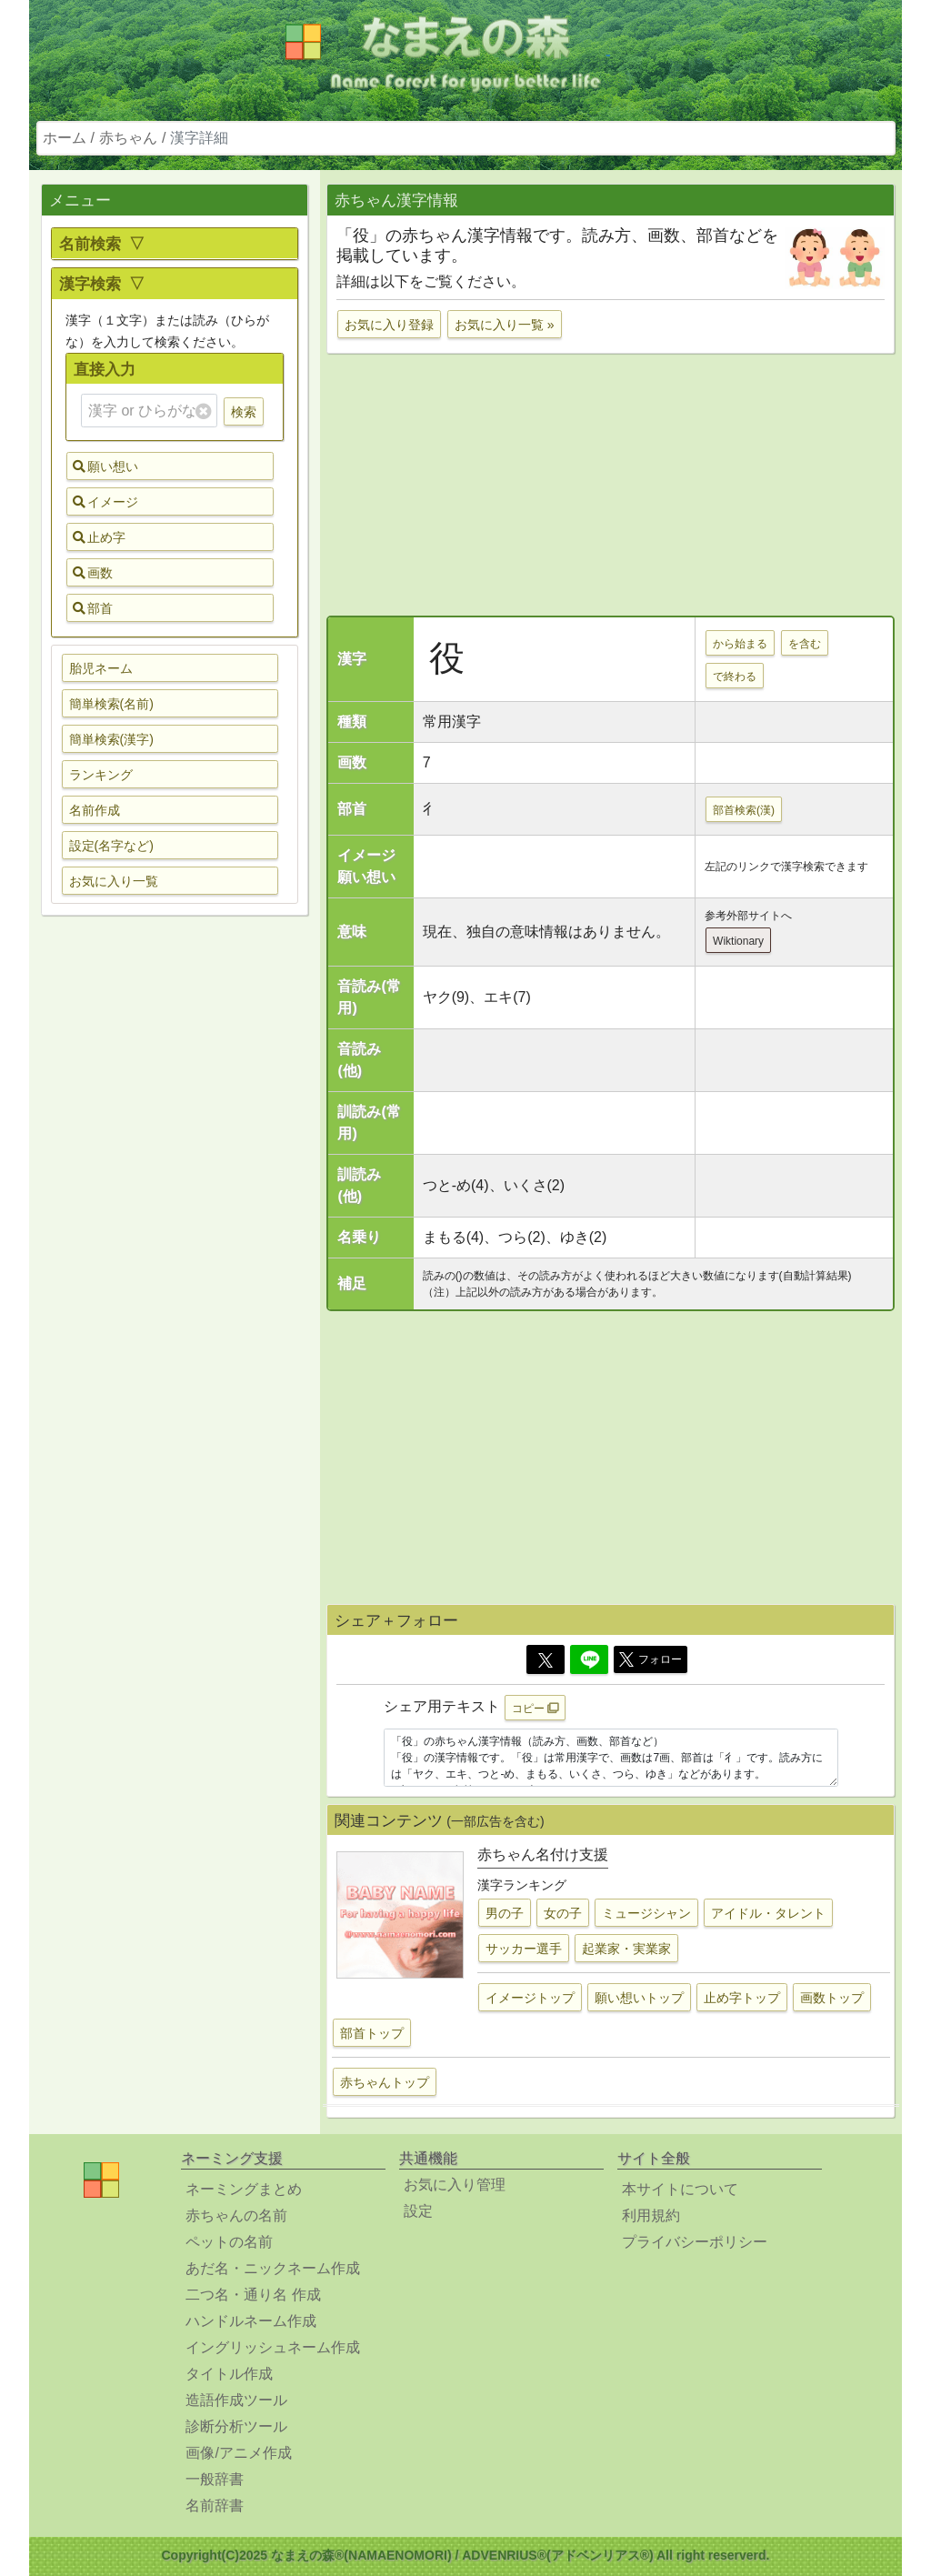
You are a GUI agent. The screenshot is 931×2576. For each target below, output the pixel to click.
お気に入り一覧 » (505, 324)
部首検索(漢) (744, 810)
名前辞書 (214, 2505)
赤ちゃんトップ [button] (384, 2082)
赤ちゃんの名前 (236, 2215)
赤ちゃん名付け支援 (542, 1854)
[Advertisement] (174, 1215)
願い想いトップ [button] (639, 1997)
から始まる (740, 643)
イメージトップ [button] (530, 1997)
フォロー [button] (650, 1659)
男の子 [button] (505, 1913)
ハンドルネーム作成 (250, 2321)
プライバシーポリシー (694, 2242)
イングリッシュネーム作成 (272, 2347)
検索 (243, 412)
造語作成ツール (236, 2400)
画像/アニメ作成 (238, 2453)
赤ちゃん (128, 137)
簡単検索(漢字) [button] (111, 739)
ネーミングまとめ (243, 2189)
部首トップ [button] (372, 2033)
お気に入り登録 (389, 324)
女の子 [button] (563, 1913)
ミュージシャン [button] (646, 1913)
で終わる (734, 676)
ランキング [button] (101, 774)
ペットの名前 (229, 2242)
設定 (418, 2211)
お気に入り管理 (455, 2184)
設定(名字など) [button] (111, 845)
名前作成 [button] (94, 810)
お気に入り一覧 (113, 881)
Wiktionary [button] (738, 941)
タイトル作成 (229, 2373)
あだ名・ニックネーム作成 (272, 2268)
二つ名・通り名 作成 (252, 2294)
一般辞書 (214, 2479)
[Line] (589, 1659)
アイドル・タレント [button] (768, 1913)
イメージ (105, 502)
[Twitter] (545, 1659)
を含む (804, 643)
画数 (93, 573)
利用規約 (651, 2215)
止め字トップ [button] (742, 1997)
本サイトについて (680, 2189)
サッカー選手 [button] (524, 1948)
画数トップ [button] (832, 1997)
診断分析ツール (236, 2426)
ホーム (64, 137)
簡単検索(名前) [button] (111, 704)
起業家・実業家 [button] (626, 1948)
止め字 (99, 537)
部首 (93, 608)
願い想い (105, 466)
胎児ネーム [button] (101, 668)
